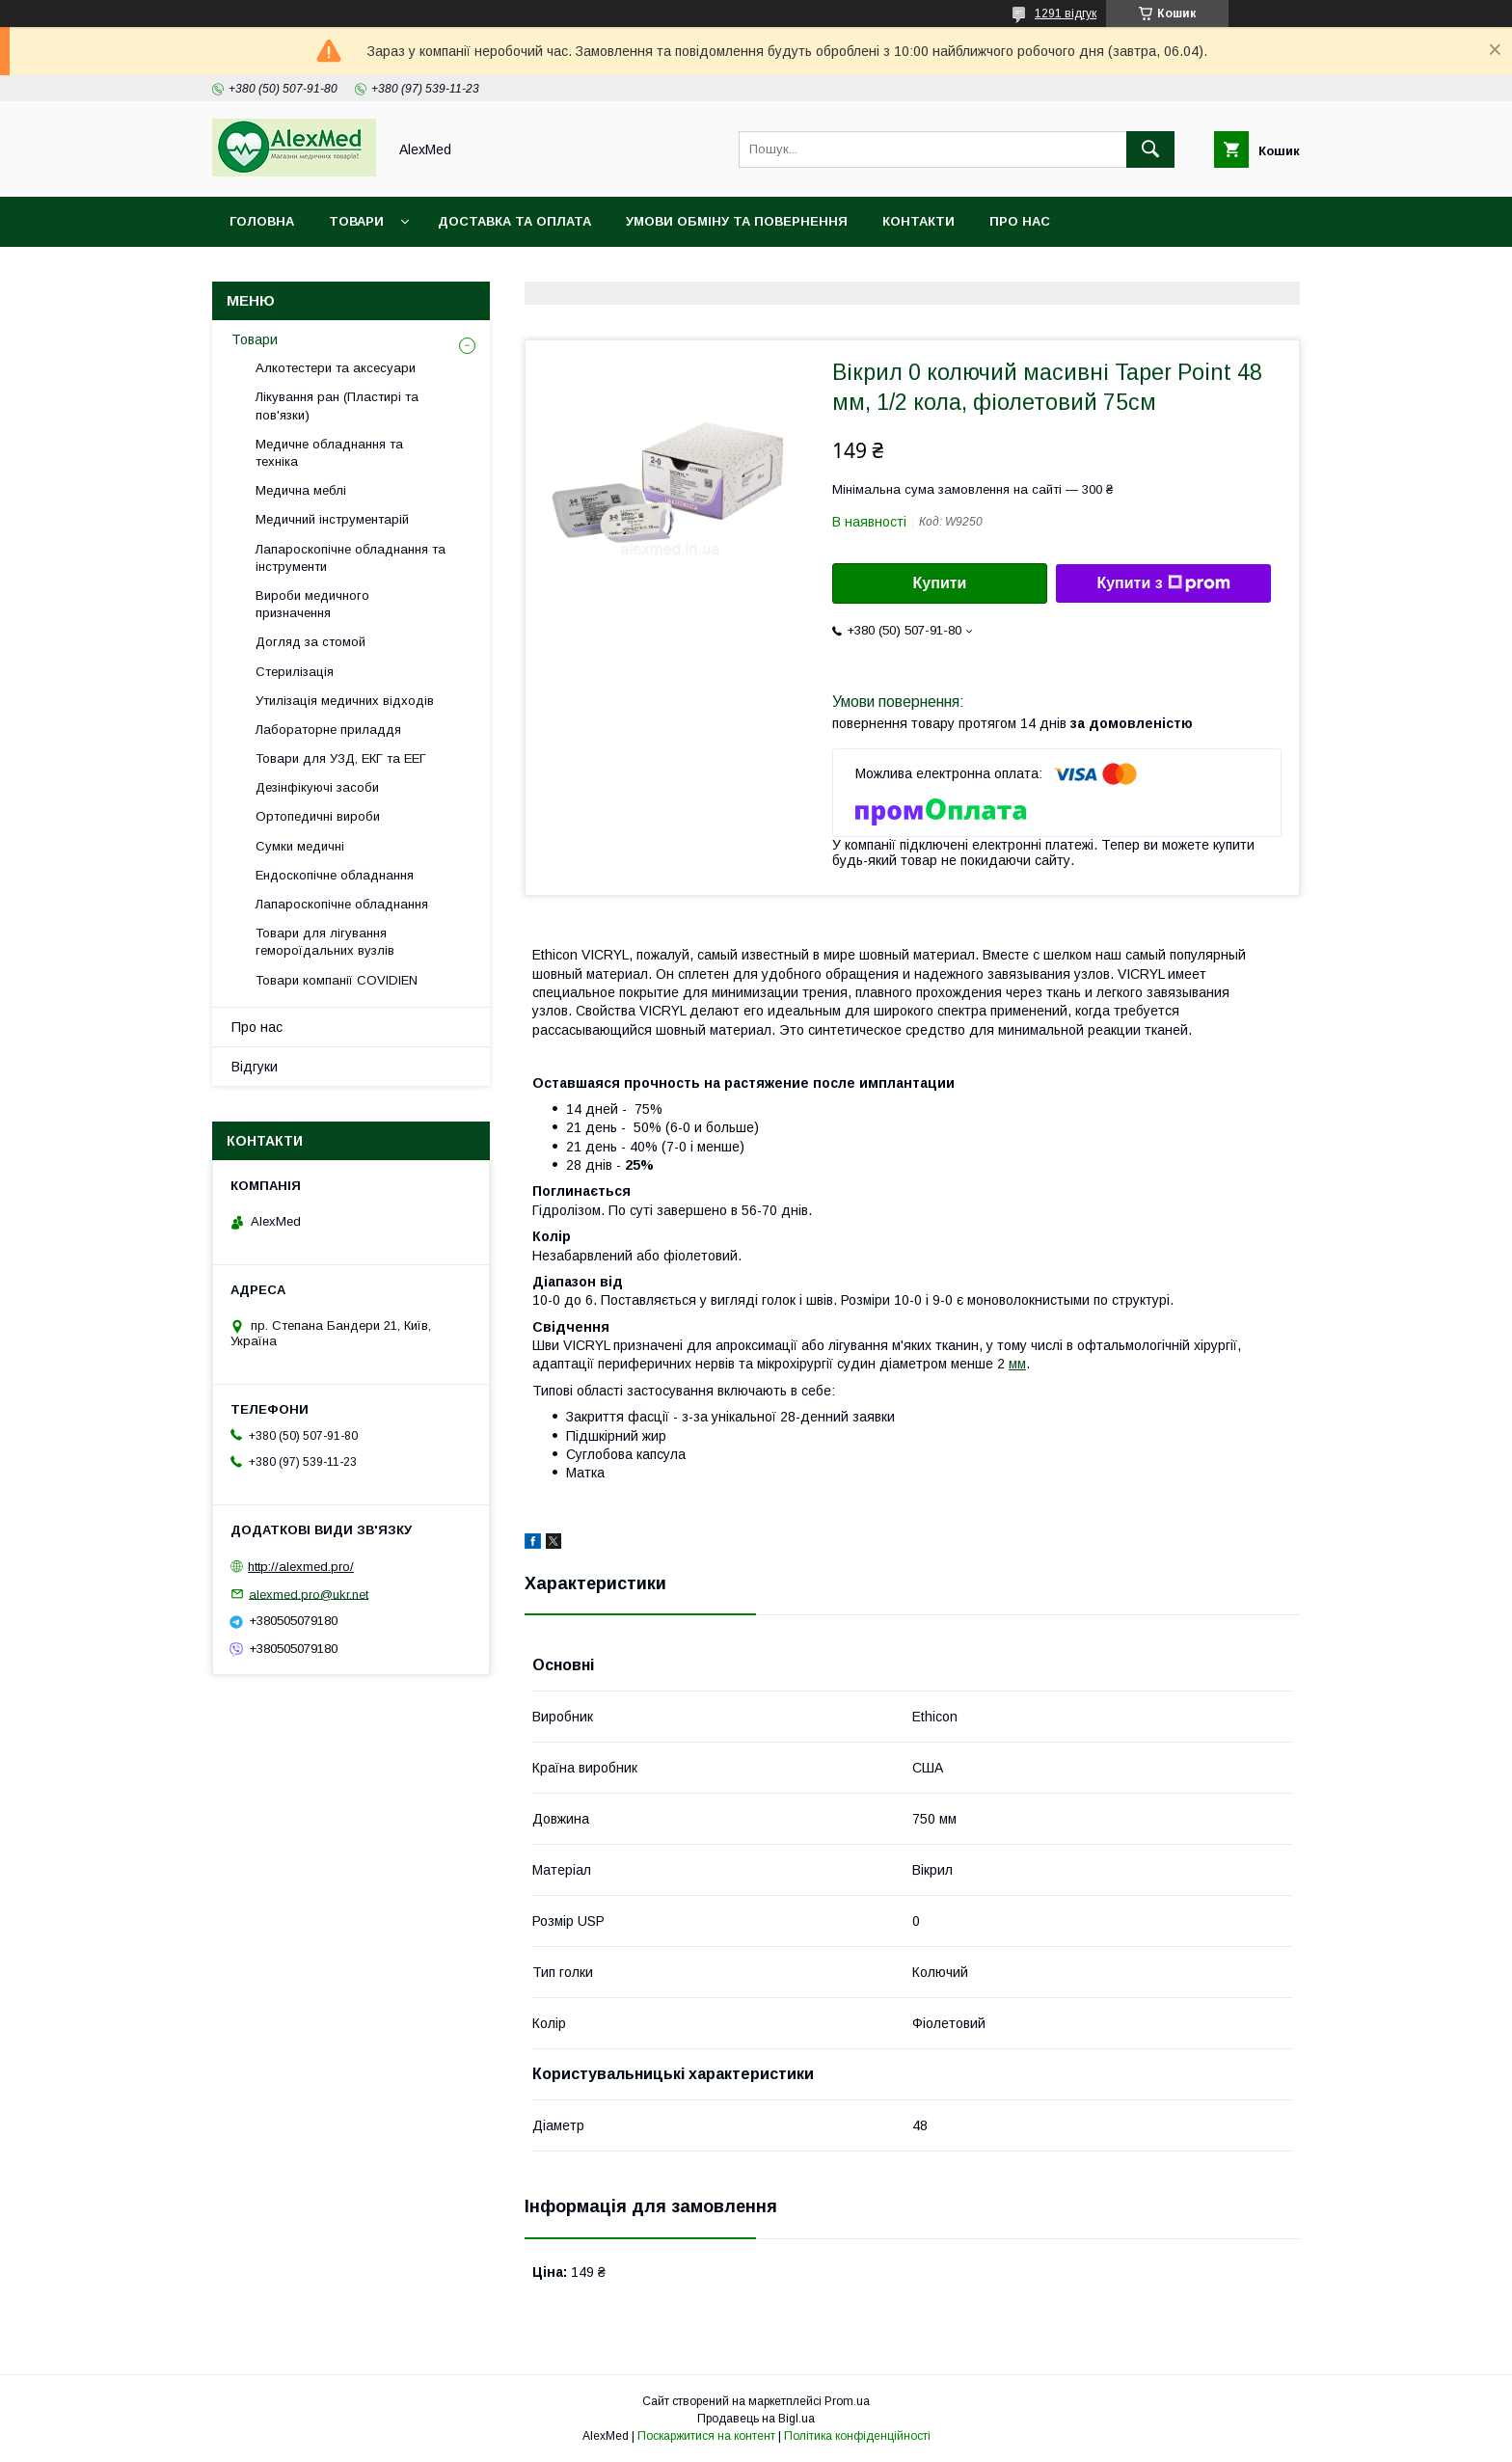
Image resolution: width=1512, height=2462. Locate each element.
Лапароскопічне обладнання (342, 904)
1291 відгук (1065, 13)
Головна (262, 221)
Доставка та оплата (514, 221)
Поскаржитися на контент (706, 2436)
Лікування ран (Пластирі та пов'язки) (337, 405)
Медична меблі (301, 490)
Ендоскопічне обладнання (335, 875)
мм (1017, 1363)
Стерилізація (295, 671)
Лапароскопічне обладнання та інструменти (351, 558)
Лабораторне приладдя (328, 729)
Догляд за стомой (310, 642)
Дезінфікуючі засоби (317, 787)
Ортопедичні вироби (318, 816)
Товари (356, 221)
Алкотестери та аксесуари (336, 368)
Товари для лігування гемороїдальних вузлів (325, 942)
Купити (940, 583)
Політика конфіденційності (857, 2436)
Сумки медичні (300, 846)
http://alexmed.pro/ (301, 1566)
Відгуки (254, 1066)
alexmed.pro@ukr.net (308, 1593)
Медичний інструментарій (332, 519)
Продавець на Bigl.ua (756, 2418)
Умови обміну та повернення (737, 221)
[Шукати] (1150, 149)
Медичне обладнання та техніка (329, 453)
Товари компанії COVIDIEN (337, 980)
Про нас (1019, 221)
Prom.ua (847, 2401)
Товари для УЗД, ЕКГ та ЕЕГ (341, 758)
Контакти (918, 221)
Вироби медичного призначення (312, 604)
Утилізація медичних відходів (345, 700)
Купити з (1162, 583)
